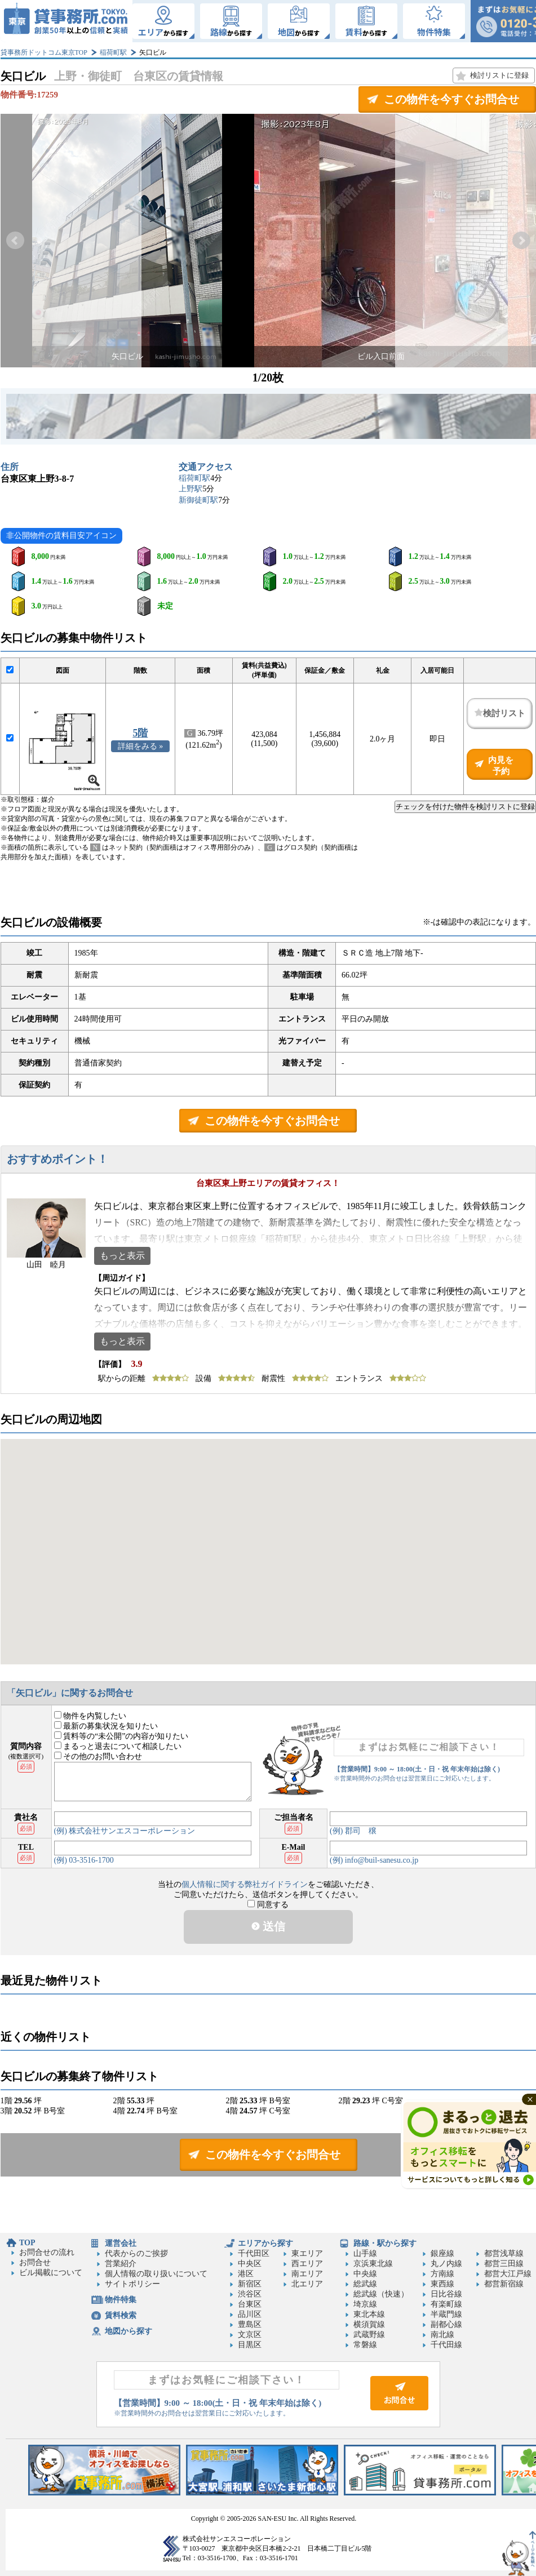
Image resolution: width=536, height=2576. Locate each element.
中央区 (250, 2263)
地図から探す (128, 2331)
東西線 (442, 2284)
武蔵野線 (369, 2334)
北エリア (307, 2284)
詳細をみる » (140, 746)
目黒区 (250, 2344)
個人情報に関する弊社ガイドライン (244, 1884)
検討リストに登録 (499, 75)
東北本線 (369, 2314)
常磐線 (365, 2344)
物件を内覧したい (90, 1716)
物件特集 (120, 2299)
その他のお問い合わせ (98, 1756)
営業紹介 (120, 2263)
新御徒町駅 (198, 500)
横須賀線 (369, 2324)
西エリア (307, 2263)
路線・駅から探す (385, 2243)
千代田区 (253, 2253)
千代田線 (446, 2344)
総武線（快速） (381, 2294)
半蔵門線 (446, 2314)
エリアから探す (265, 2243)
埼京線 (365, 2304)
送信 (268, 1926)
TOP (27, 2243)
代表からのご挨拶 (136, 2253)
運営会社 (120, 2243)
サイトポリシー (132, 2284)
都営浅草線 (504, 2253)
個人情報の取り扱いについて (156, 2273)
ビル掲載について (50, 2272)
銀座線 (442, 2253)
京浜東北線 (373, 2263)
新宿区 (250, 2284)
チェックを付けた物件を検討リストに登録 (465, 806)
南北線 (442, 2334)
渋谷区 (250, 2294)
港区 (246, 2273)
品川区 (250, 2314)
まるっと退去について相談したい (118, 1746)
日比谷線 (446, 2294)
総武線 (365, 2284)
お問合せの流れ (46, 2252)
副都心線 (446, 2324)
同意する (268, 1904)
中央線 (365, 2273)
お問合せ (35, 2262)
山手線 (365, 2253)
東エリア (307, 2253)
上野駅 (190, 489)
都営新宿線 (504, 2284)
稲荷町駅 (113, 52)
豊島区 (250, 2324)
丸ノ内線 (446, 2263)
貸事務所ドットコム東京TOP (44, 52)
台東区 (250, 2304)
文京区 (250, 2334)
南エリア (307, 2273)
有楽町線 (446, 2304)
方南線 (442, 2273)
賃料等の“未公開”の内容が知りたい (121, 1736)
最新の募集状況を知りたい (106, 1726)
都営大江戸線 (507, 2273)
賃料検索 (120, 2315)
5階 (140, 733)
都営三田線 (504, 2263)
